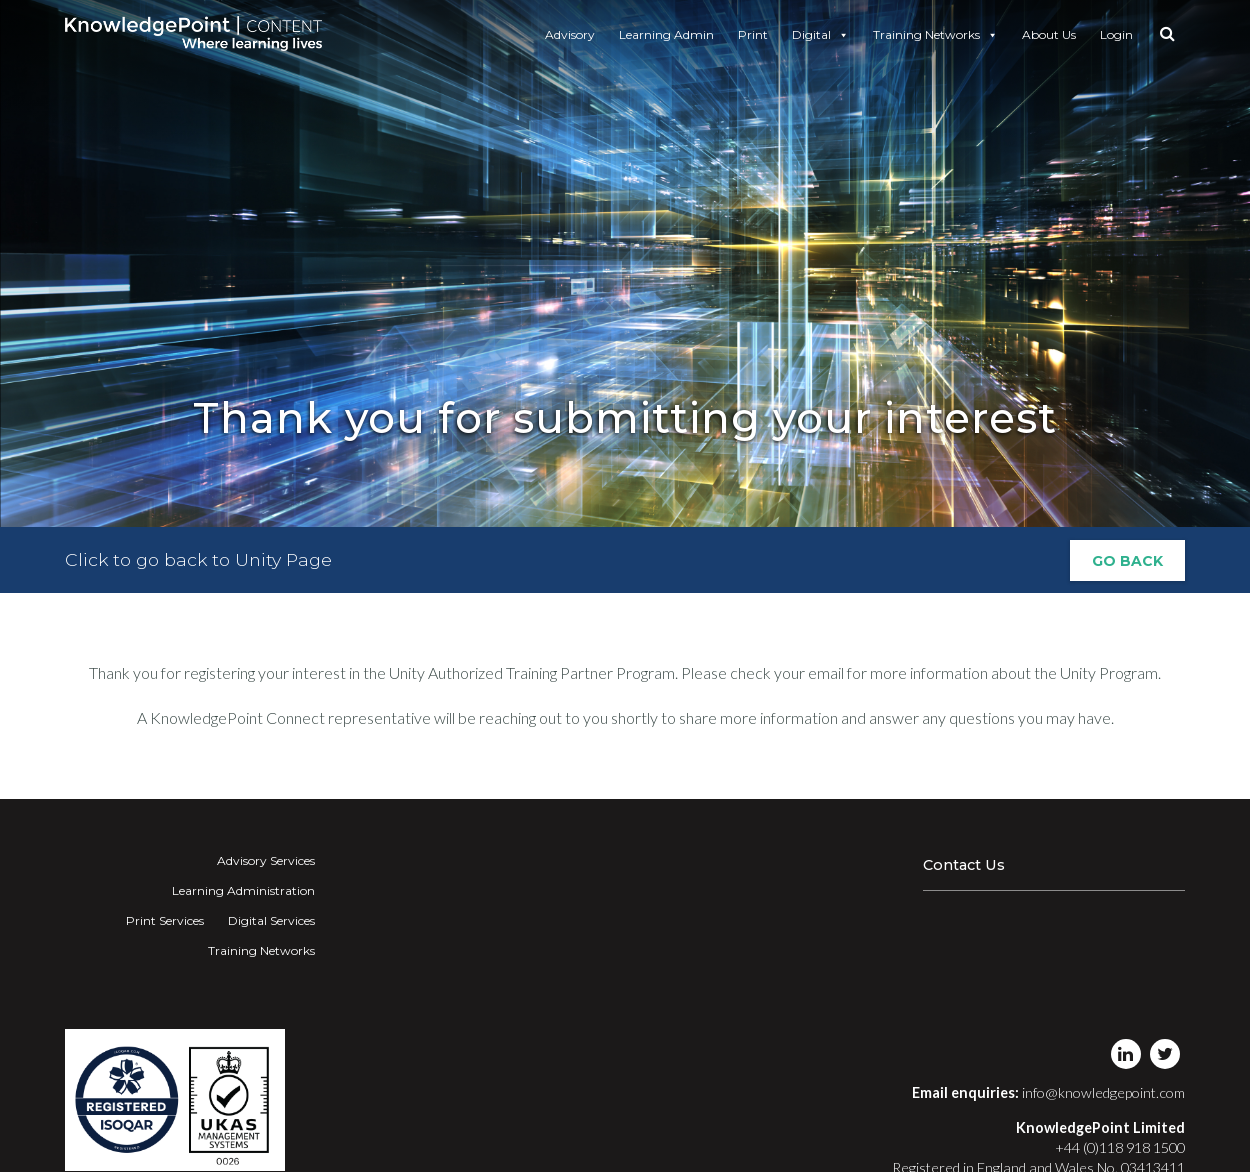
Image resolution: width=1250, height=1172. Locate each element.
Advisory (570, 34)
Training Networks (935, 35)
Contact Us (964, 865)
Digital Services (271, 920)
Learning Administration (243, 890)
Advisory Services (266, 860)
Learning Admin (666, 34)
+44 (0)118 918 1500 (1120, 1147)
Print (753, 34)
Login (1116, 34)
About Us (1049, 34)
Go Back (1127, 561)
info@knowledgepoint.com (1103, 1092)
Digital (820, 35)
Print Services (165, 920)
